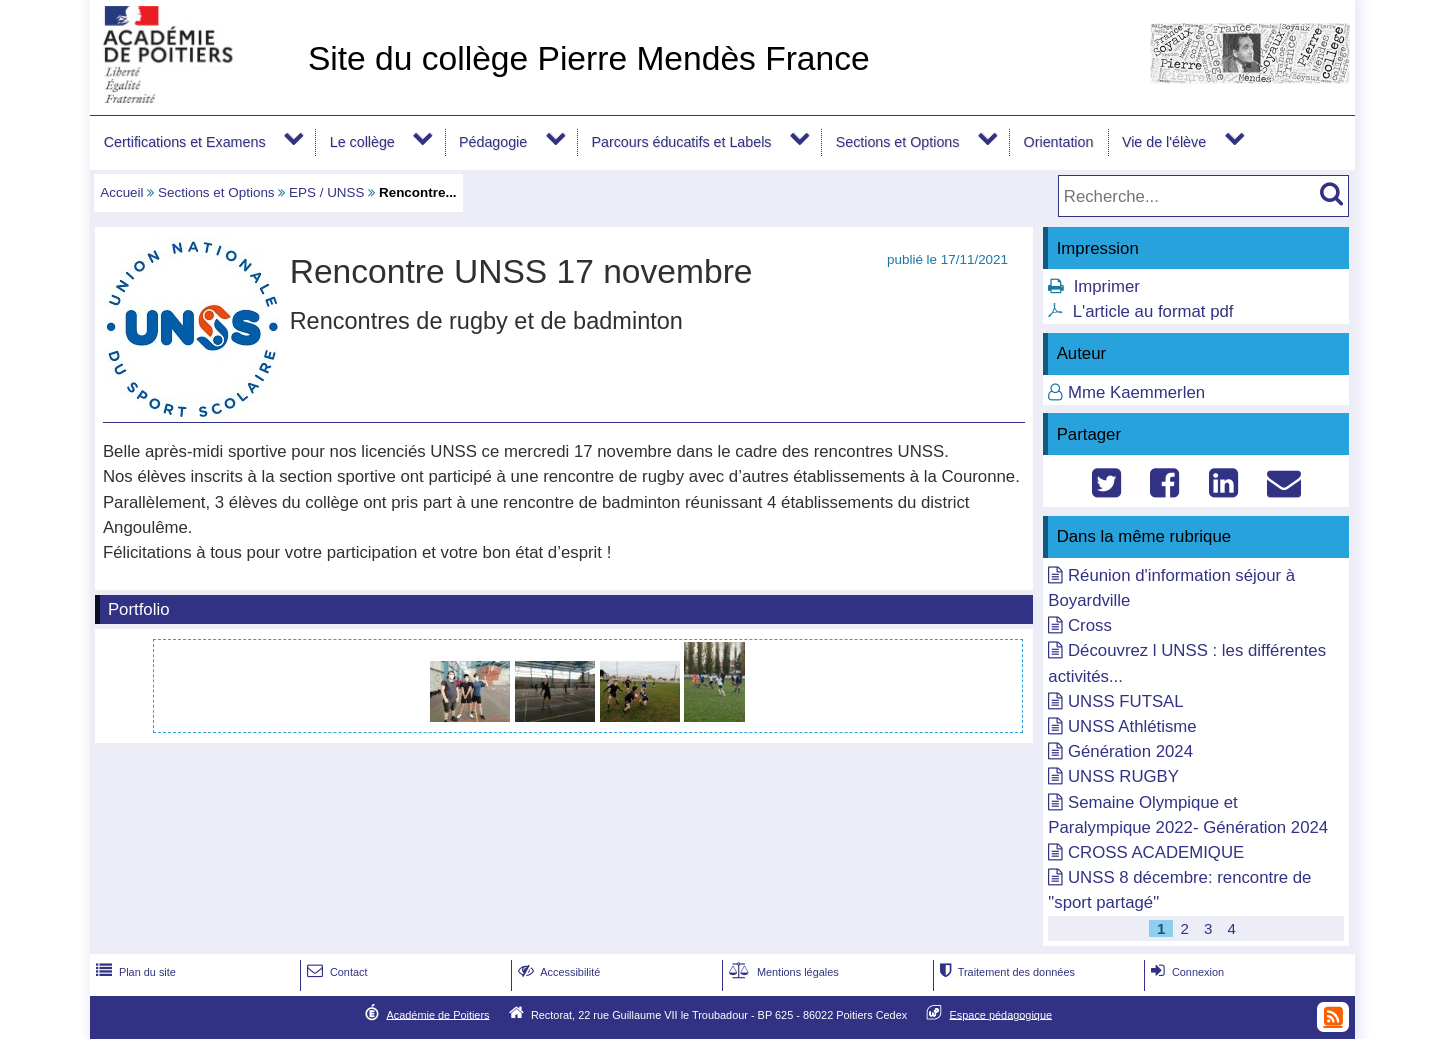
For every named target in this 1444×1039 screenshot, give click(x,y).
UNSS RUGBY (1123, 776)
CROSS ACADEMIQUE (1156, 852)
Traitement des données (1005, 972)
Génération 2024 (1130, 751)
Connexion (1185, 972)
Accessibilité (557, 972)
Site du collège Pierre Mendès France (589, 58)
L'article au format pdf (1153, 311)
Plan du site (134, 972)
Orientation (1059, 142)
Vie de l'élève (1164, 142)
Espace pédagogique (1001, 1014)
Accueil (121, 192)
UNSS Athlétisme (1132, 726)
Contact (335, 972)
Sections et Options (898, 142)
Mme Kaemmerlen (1136, 392)
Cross (1090, 625)
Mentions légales (782, 972)
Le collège (362, 142)
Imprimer (1107, 286)
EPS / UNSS (326, 192)
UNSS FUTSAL (1126, 701)
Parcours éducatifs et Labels (681, 142)
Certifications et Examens (185, 142)
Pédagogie (493, 142)
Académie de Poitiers (437, 1014)
